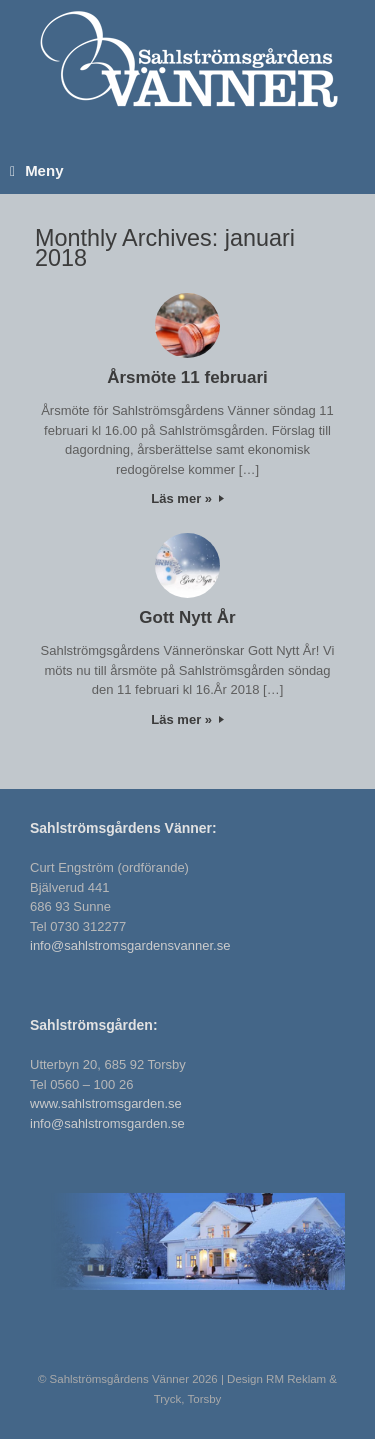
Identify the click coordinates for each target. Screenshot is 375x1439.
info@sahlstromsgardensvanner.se (130, 945)
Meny (36, 170)
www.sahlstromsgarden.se (106, 1103)
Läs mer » (187, 498)
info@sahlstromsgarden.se (107, 1123)
